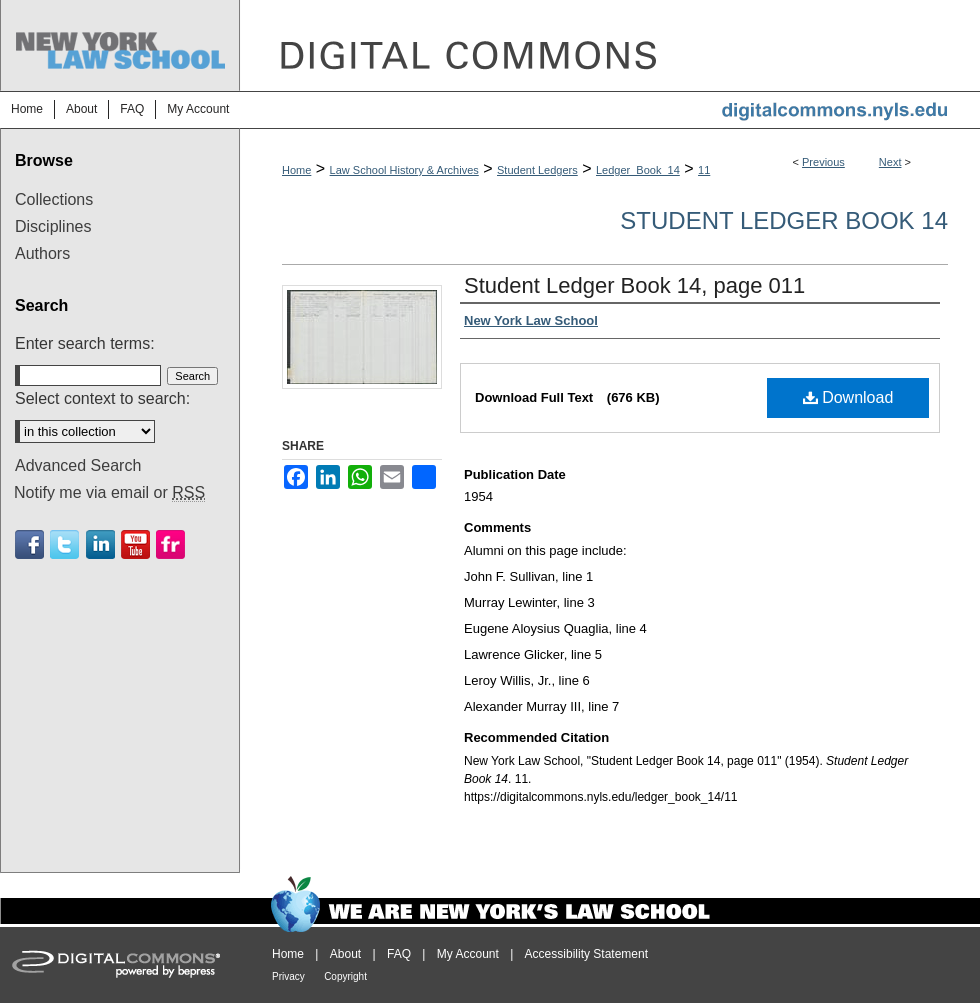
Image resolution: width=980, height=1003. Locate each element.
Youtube (135, 544)
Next (890, 162)
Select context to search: (102, 398)
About (345, 954)
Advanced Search (78, 465)
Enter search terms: (85, 343)
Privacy (288, 976)
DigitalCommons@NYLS (610, 45)
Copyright (345, 976)
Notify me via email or (109, 493)
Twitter (64, 544)
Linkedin (100, 544)
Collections (54, 199)
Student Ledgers (537, 170)
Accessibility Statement (586, 954)
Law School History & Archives (404, 170)
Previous (823, 162)
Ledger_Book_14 (638, 170)
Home (296, 170)
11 (704, 170)
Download (848, 397)
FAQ (399, 954)
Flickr (170, 544)
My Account (468, 954)
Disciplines (53, 226)
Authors (42, 253)
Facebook (29, 544)
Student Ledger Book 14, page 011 (634, 285)
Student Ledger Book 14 (784, 220)
